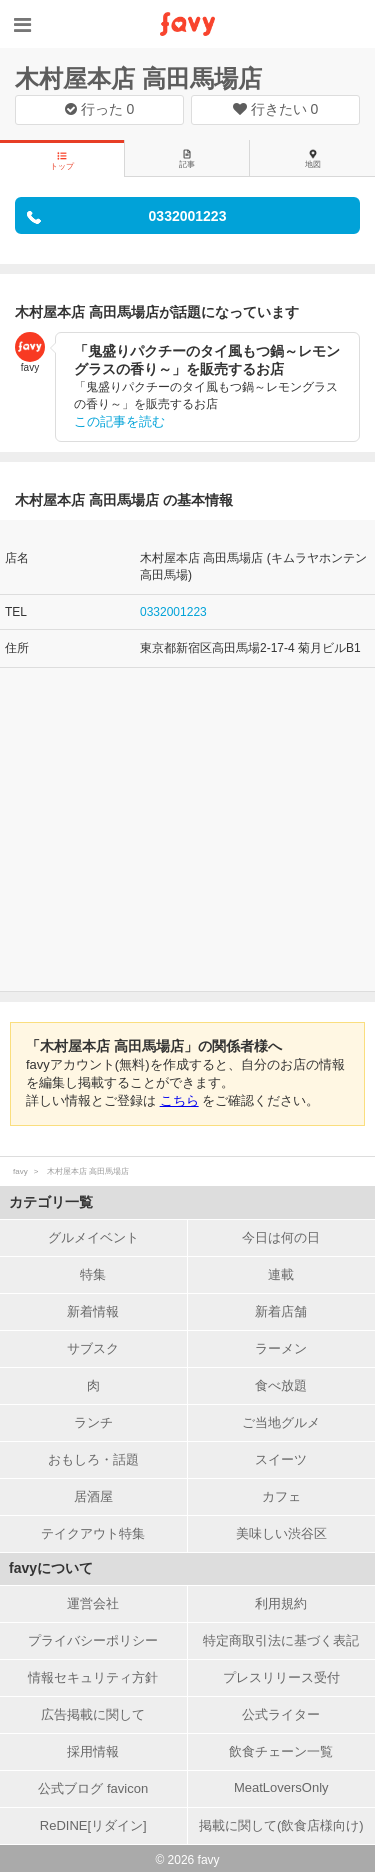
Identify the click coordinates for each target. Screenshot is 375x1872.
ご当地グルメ (281, 1422)
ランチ (93, 1422)
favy (20, 1171)
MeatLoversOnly (281, 1787)
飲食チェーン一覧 (281, 1751)
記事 (187, 159)
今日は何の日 (281, 1237)
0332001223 (173, 612)
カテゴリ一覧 (51, 1202)
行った (100, 109)
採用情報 (93, 1751)
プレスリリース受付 (281, 1677)
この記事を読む (119, 421)
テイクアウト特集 (93, 1533)
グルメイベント (93, 1237)
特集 (93, 1274)
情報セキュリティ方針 (93, 1677)
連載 (281, 1274)
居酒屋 (93, 1496)
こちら (179, 1100)
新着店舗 (281, 1311)
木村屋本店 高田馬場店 (138, 78)
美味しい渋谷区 (281, 1533)
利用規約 (281, 1603)
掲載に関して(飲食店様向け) (281, 1825)
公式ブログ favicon (93, 1788)
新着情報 (93, 1311)
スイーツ (281, 1459)
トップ (62, 161)
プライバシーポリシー (93, 1640)
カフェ (281, 1496)
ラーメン (281, 1348)
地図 (313, 159)
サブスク (93, 1348)
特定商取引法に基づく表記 (281, 1640)
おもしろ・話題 (93, 1459)
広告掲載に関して (93, 1714)
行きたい (276, 109)
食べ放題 (281, 1385)
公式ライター (281, 1714)
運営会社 (93, 1603)
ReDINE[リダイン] (93, 1825)
